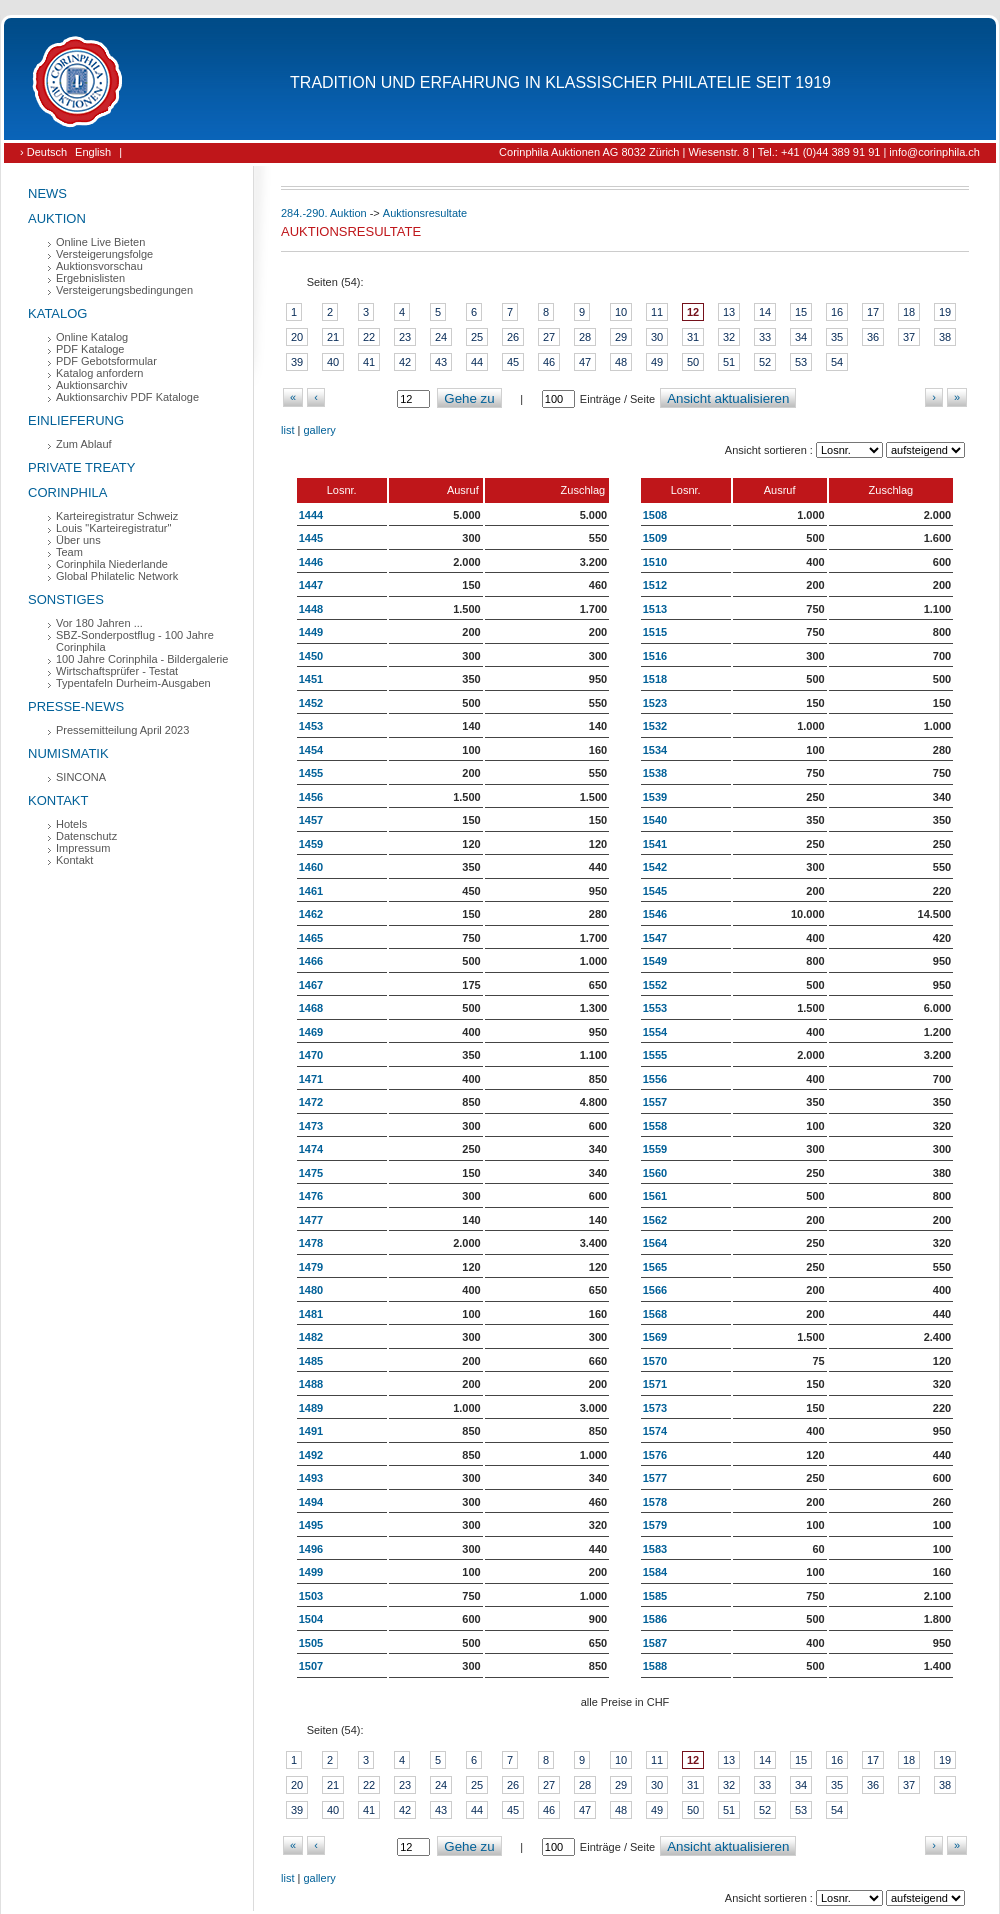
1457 (311, 820)
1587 (655, 1643)
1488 (311, 1384)
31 (693, 337)
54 (837, 362)
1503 (311, 1596)
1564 (655, 1243)
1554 (655, 1032)
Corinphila (67, 492)
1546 (655, 914)
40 (333, 362)
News (47, 193)
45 (513, 362)
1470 (311, 1055)
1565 (655, 1267)
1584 (655, 1572)
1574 (655, 1431)
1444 (311, 515)
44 (477, 362)
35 (837, 337)
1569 (655, 1337)
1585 (655, 1596)
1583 (655, 1549)
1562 (655, 1220)
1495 (311, 1525)
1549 (655, 961)
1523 (655, 703)
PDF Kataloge (90, 349)
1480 (311, 1290)
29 (621, 337)
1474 (311, 1149)
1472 (311, 1102)
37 (909, 337)
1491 (311, 1431)
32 (729, 337)
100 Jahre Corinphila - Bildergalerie (142, 659)
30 (657, 337)
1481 (311, 1314)
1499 (311, 1572)
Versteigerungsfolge (104, 254)
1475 (311, 1173)
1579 (655, 1525)
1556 (655, 1079)
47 (585, 362)
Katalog (57, 313)
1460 (311, 867)
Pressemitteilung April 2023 (122, 730)
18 (909, 312)
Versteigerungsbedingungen (124, 290)
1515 (655, 632)
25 (477, 337)
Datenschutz (86, 836)
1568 (655, 1314)
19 (945, 312)
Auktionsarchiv (92, 385)
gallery (319, 430)
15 (801, 312)
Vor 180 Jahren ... (99, 623)
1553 (655, 1008)
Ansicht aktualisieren (728, 398)
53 (801, 362)
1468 (311, 1008)
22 (369, 337)
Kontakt (58, 800)
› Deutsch (43, 152)
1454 (311, 750)
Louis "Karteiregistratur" (113, 528)
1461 (311, 891)
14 (765, 312)
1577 (655, 1478)
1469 (311, 1032)
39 (297, 362)
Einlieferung (76, 420)
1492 (311, 1455)
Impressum (83, 848)
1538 (655, 773)
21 (333, 337)
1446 (311, 562)
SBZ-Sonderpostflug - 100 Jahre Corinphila (135, 641)
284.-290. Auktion (324, 213)
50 (693, 362)
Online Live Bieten (100, 242)
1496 (311, 1549)
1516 (655, 656)
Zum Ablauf (84, 444)
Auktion (57, 218)
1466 (311, 961)
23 (405, 337)
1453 (311, 726)
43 (441, 362)
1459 (311, 844)
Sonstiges (66, 599)
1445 (311, 538)
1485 (311, 1361)
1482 (311, 1337)
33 (765, 337)
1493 (311, 1478)
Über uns (78, 540)
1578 (655, 1502)
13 (729, 312)
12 (693, 312)
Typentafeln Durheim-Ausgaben (133, 683)
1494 (311, 1502)
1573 (655, 1408)
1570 (655, 1361)
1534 (655, 750)
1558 (655, 1126)
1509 (655, 538)
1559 (655, 1149)
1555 (655, 1055)
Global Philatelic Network (117, 576)
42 (405, 362)
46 (549, 362)
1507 (311, 1666)
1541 (655, 844)
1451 (311, 679)
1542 (655, 867)
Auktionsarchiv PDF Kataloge (127, 397)
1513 (655, 609)
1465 (311, 938)
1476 (311, 1196)
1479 (311, 1267)
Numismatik (68, 753)
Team (69, 552)
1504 (311, 1619)
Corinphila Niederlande (112, 564)
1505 (311, 1643)
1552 (655, 985)
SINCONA (81, 777)
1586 (655, 1619)
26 (513, 337)
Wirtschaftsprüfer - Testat (117, 671)
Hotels (71, 824)
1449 (311, 632)
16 (837, 312)
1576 (655, 1455)
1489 (311, 1408)
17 (873, 312)
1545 (655, 891)
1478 (311, 1243)
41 (369, 362)
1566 (655, 1290)
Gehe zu (469, 398)
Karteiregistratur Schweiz (117, 516)
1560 (655, 1173)
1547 (655, 938)
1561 (655, 1196)
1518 (655, 679)
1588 (655, 1666)
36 (873, 337)
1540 (655, 820)
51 (729, 362)
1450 (311, 656)
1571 (655, 1384)
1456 (311, 797)
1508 (655, 515)
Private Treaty (81, 467)
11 (657, 312)
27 (549, 337)
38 (945, 337)
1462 (311, 914)
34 (801, 337)
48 (621, 362)
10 (621, 312)
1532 (655, 726)
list (287, 430)
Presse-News (76, 706)
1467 (311, 985)
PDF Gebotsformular (106, 361)
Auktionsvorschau (99, 266)
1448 (311, 609)
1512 (655, 585)
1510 (655, 562)
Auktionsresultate (425, 213)
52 (765, 362)
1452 (311, 703)
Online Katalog (92, 337)
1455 (311, 773)
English (93, 152)
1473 (311, 1126)
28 (585, 337)
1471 (311, 1079)
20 (297, 337)
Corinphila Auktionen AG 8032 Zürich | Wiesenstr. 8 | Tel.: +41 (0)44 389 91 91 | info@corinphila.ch (739, 152)
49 (657, 362)
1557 (655, 1102)
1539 (655, 797)
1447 (311, 585)
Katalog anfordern (99, 373)
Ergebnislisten (90, 278)
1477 (311, 1220)
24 (441, 337)
